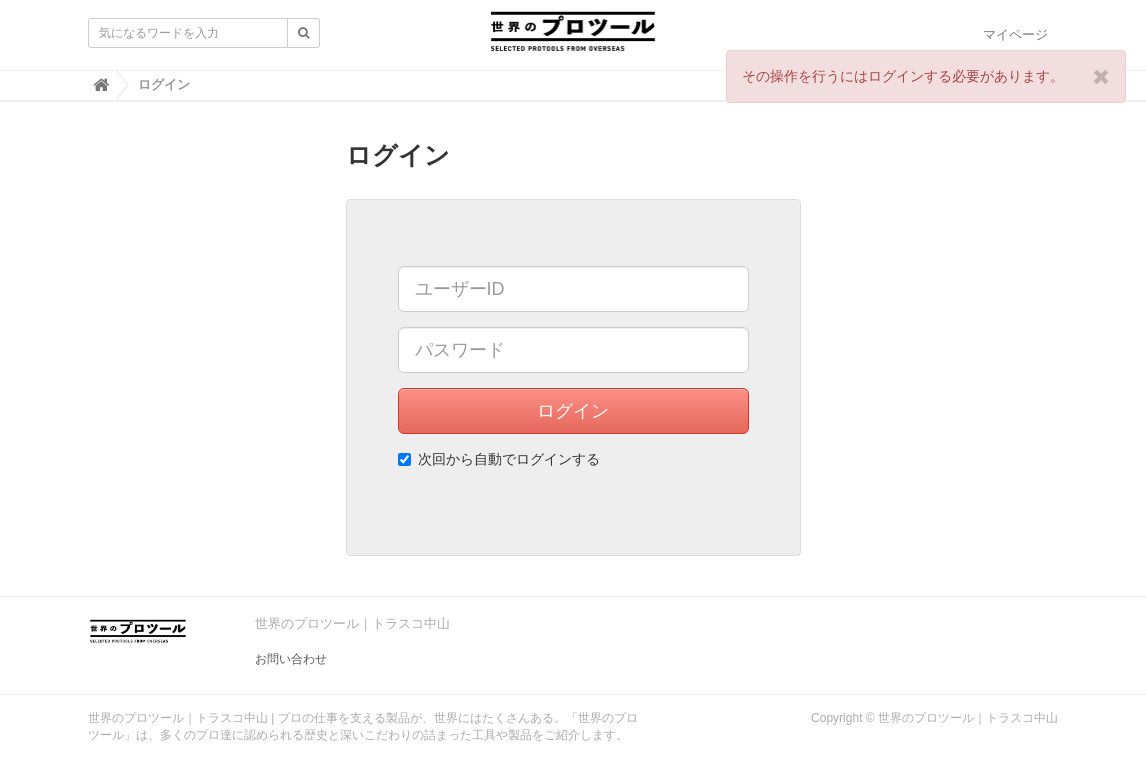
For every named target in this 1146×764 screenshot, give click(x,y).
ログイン (573, 411)
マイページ (1015, 34)
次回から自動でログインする (499, 459)
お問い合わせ (291, 659)
